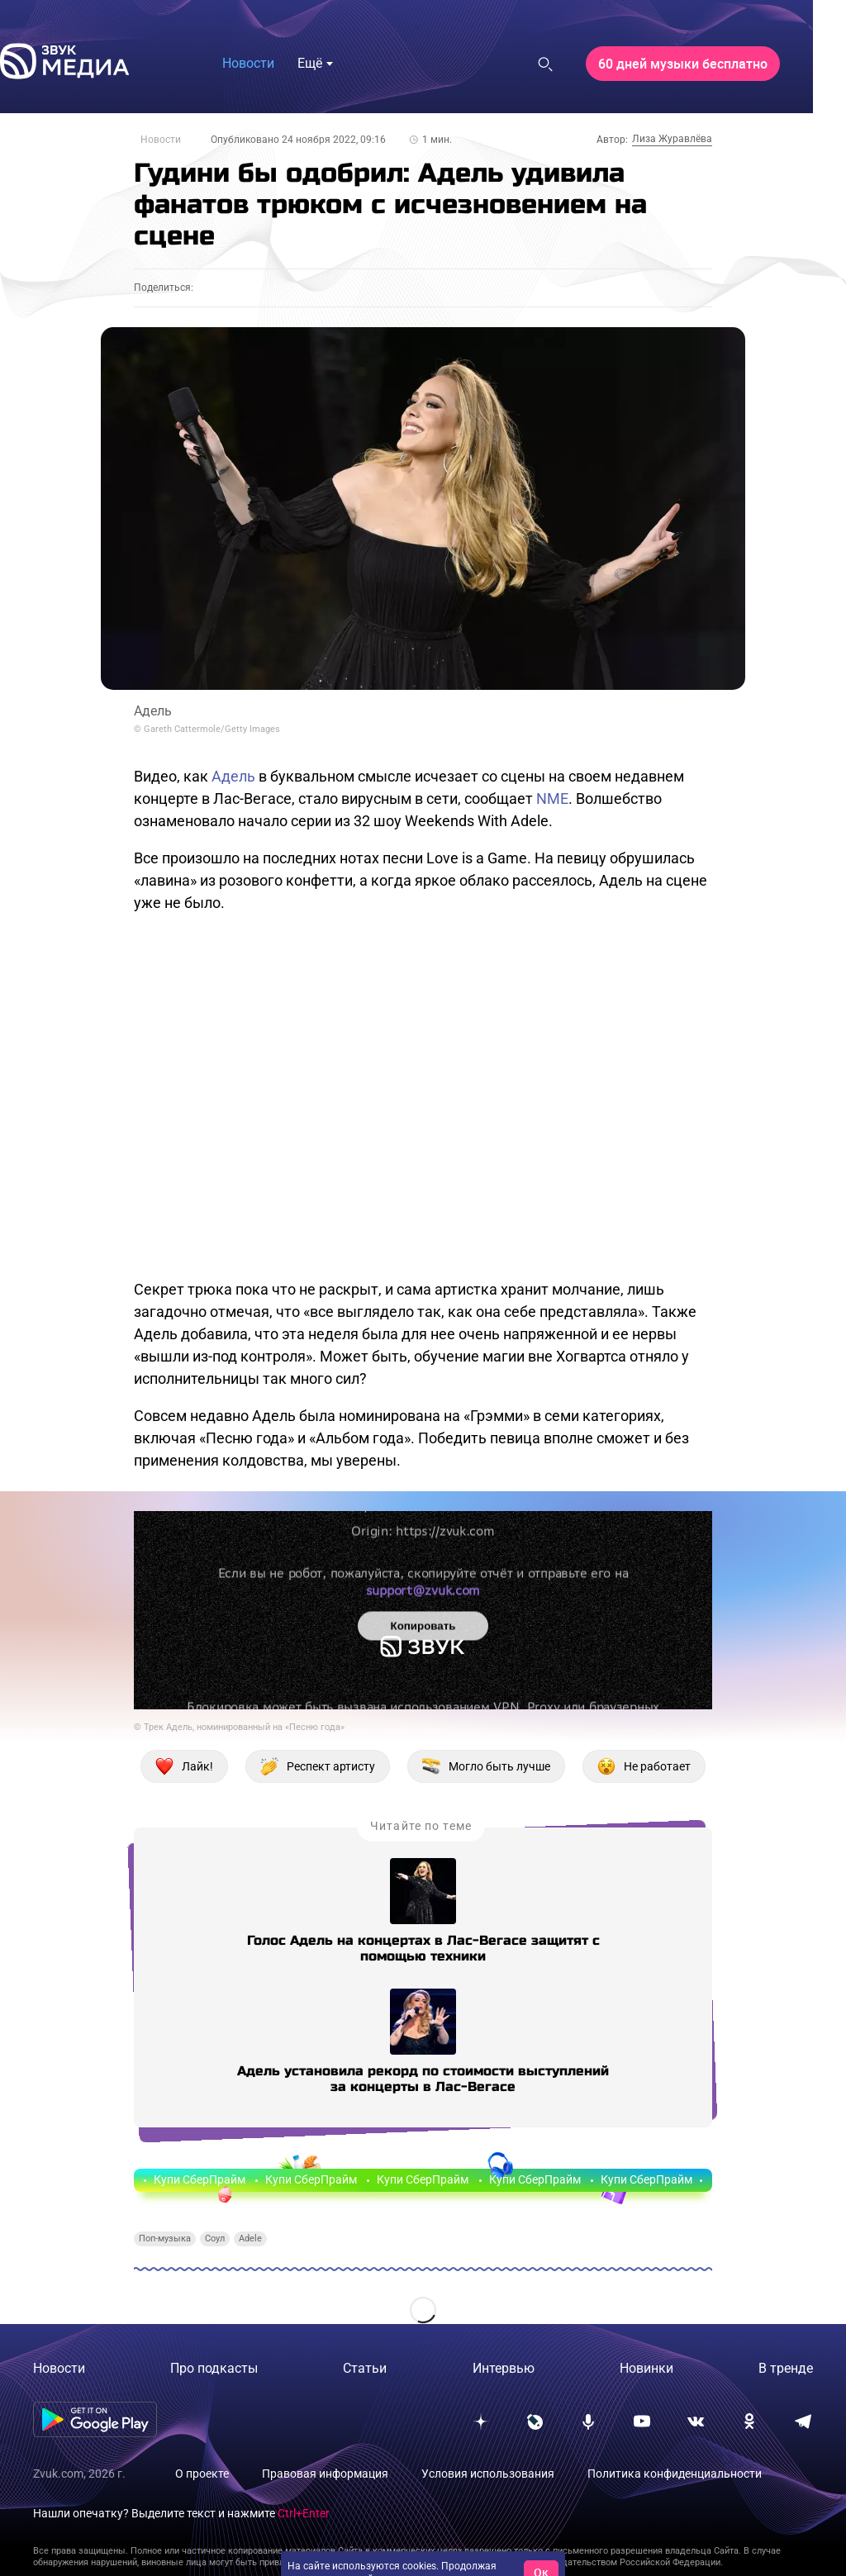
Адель (233, 776)
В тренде (785, 2368)
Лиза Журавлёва (672, 139)
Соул (215, 2238)
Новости (160, 139)
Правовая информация (325, 2473)
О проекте (202, 2473)
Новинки (646, 2368)
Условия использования (487, 2473)
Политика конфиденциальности (674, 2473)
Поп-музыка (165, 2238)
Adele (250, 2238)
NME (552, 798)
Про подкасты (214, 2368)
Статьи (365, 2368)
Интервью (504, 2368)
